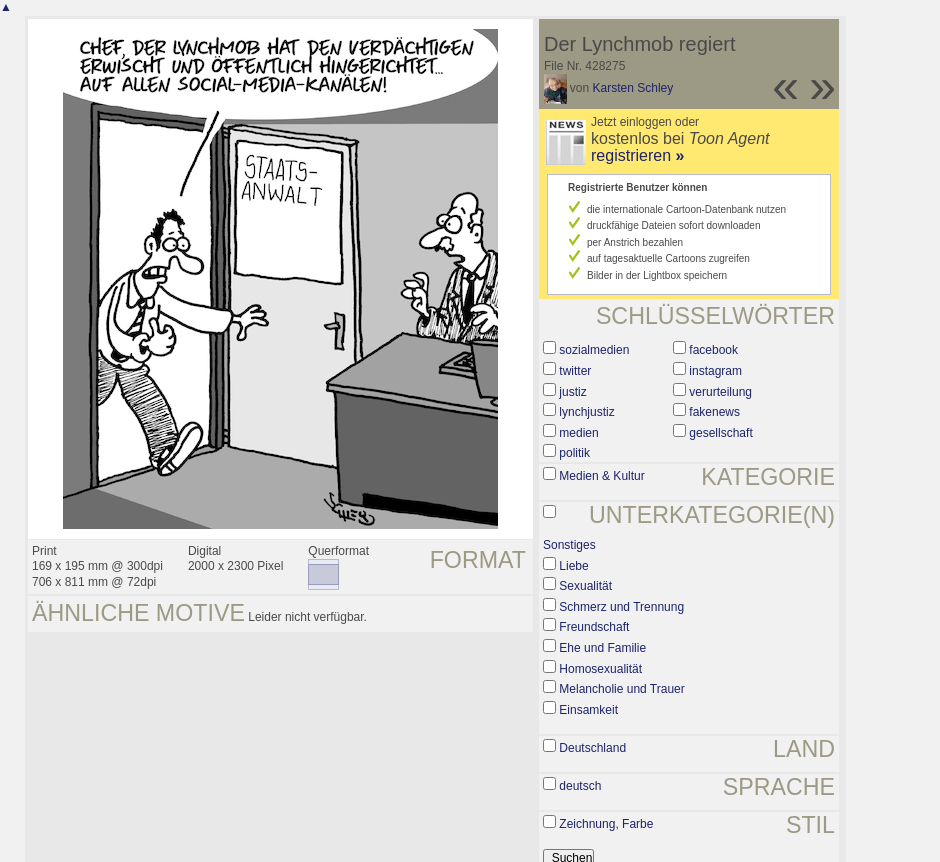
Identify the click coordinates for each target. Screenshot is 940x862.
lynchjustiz (586, 412)
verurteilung (720, 392)
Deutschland (592, 748)
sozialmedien (594, 350)
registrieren (637, 155)
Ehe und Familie (602, 648)
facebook (713, 350)
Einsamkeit (588, 710)
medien (578, 433)
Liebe (573, 566)
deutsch (580, 786)
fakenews (714, 412)
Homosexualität (600, 669)
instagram (715, 371)
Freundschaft (594, 627)
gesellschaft (720, 433)
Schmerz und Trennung (621, 607)
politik (574, 453)
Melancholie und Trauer (621, 689)
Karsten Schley (633, 88)
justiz (572, 392)
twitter (575, 371)
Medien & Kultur (601, 476)
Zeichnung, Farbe (606, 824)
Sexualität (585, 586)
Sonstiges (569, 545)
